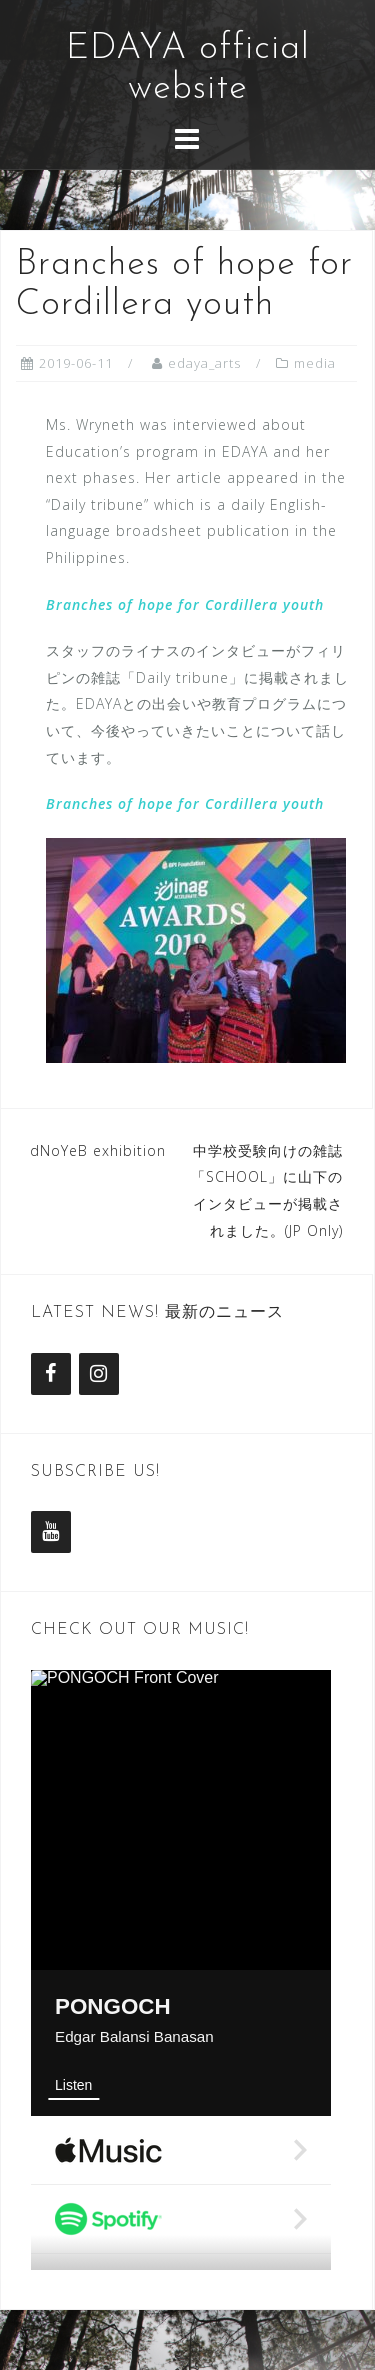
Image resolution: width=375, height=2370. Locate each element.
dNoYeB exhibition (98, 1150)
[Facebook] (51, 1374)
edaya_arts (204, 363)
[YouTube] (51, 1532)
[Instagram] (99, 1374)
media (315, 363)
